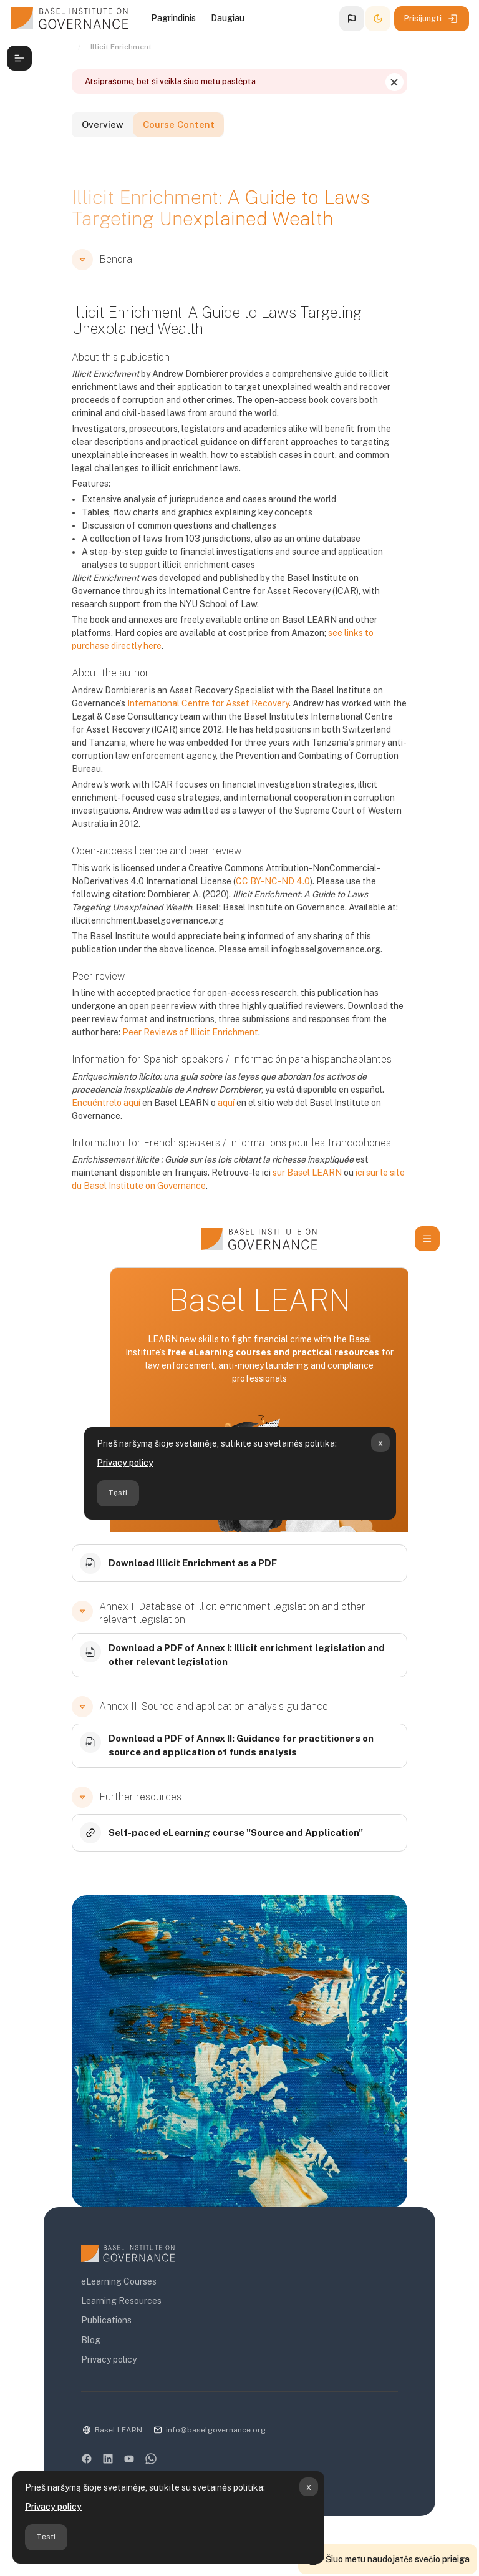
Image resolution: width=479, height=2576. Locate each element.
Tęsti (46, 2536)
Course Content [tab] (193, 128)
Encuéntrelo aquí (362, 1091)
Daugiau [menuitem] (227, 18)
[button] (351, 18)
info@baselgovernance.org (209, 2418)
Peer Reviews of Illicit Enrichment (155, 1034)
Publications (100, 2309)
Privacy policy (53, 2507)
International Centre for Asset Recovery (202, 705)
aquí (137, 1104)
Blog (84, 2329)
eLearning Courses (112, 2270)
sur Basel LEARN (253, 1161)
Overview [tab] (102, 128)
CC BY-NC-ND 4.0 (267, 882)
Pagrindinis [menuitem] (173, 18)
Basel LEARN (112, 2418)
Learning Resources (115, 2290)
